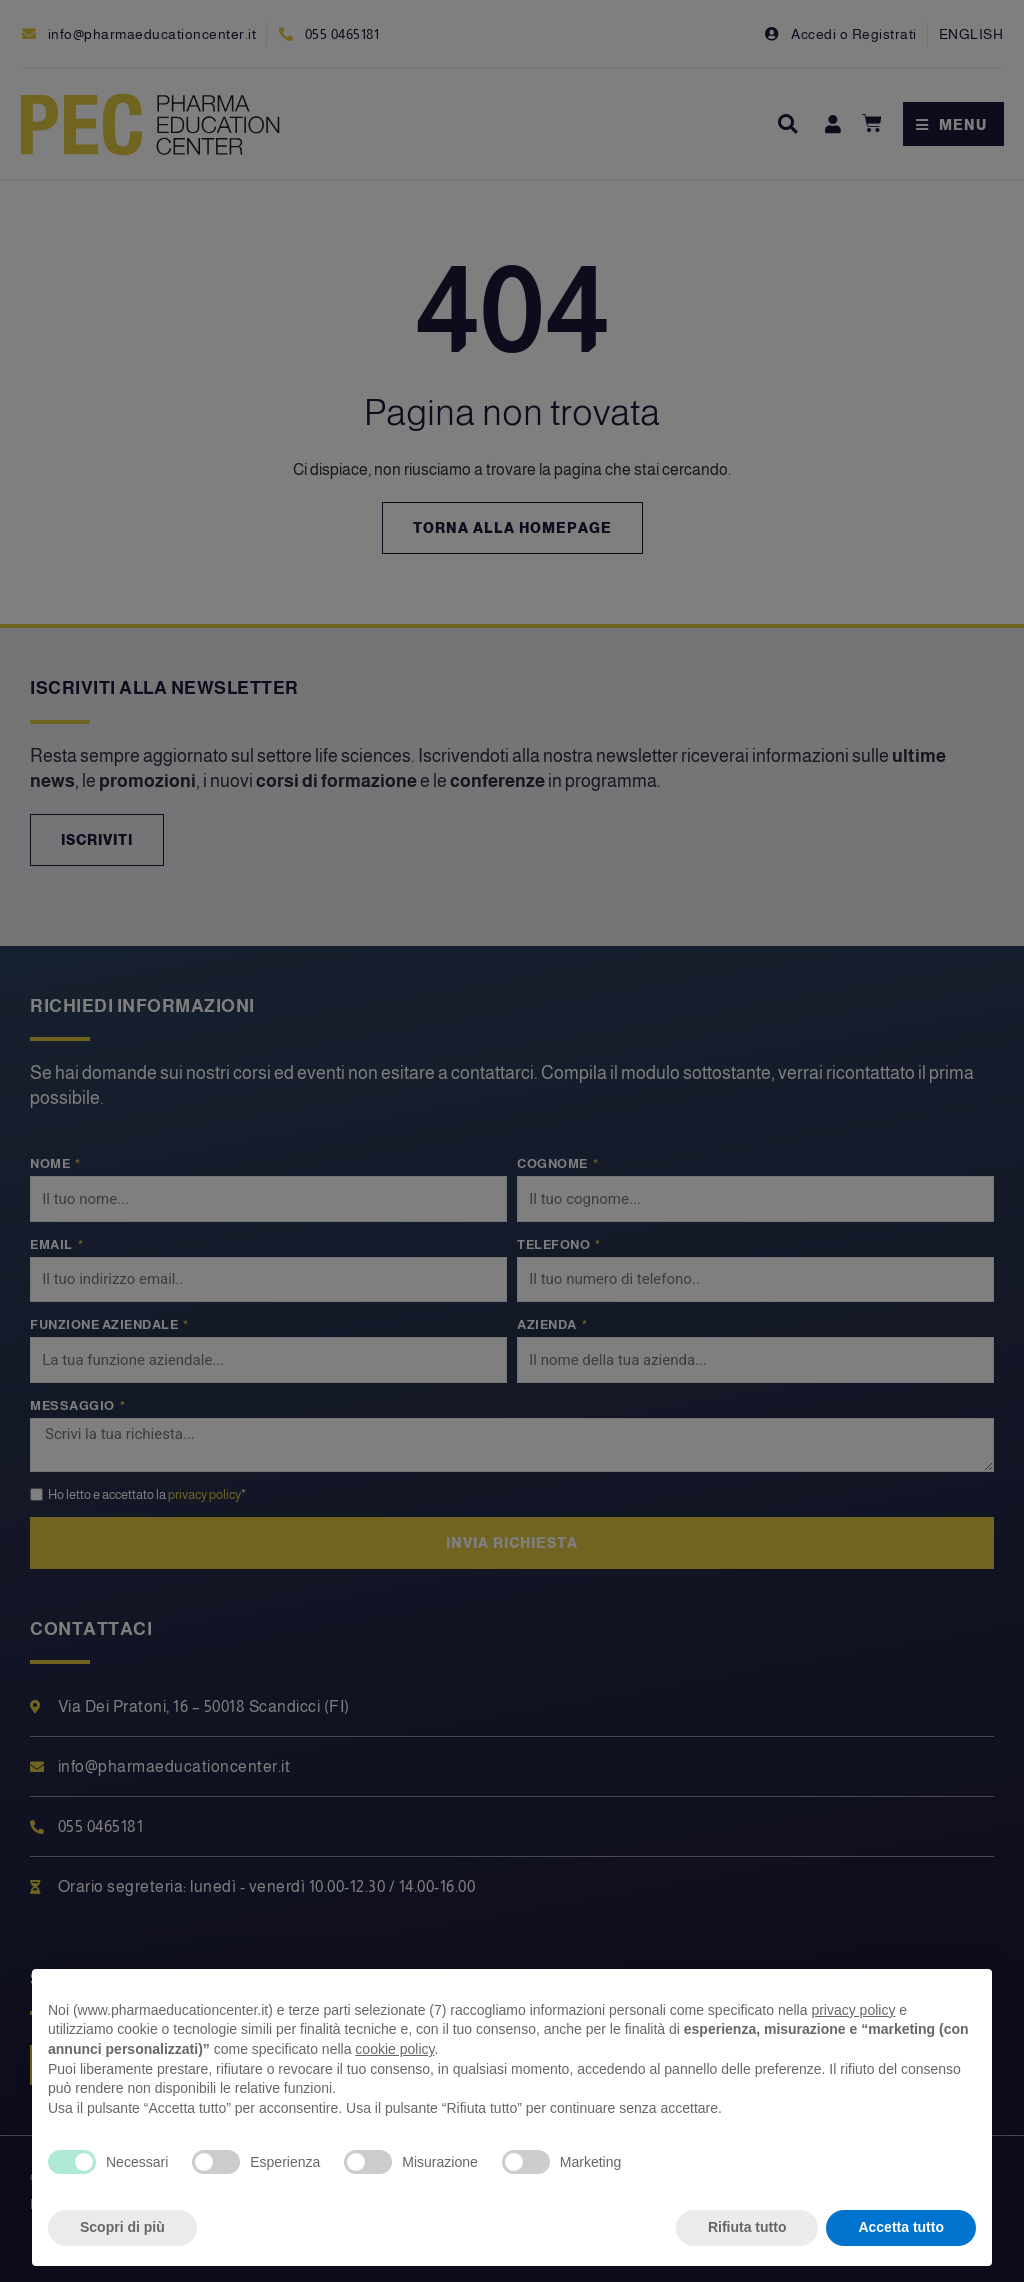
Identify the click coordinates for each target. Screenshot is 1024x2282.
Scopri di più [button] (122, 2227)
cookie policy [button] (394, 2049)
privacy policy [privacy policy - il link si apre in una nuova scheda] (853, 2010)
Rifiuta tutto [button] (747, 2227)
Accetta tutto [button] (901, 2227)
